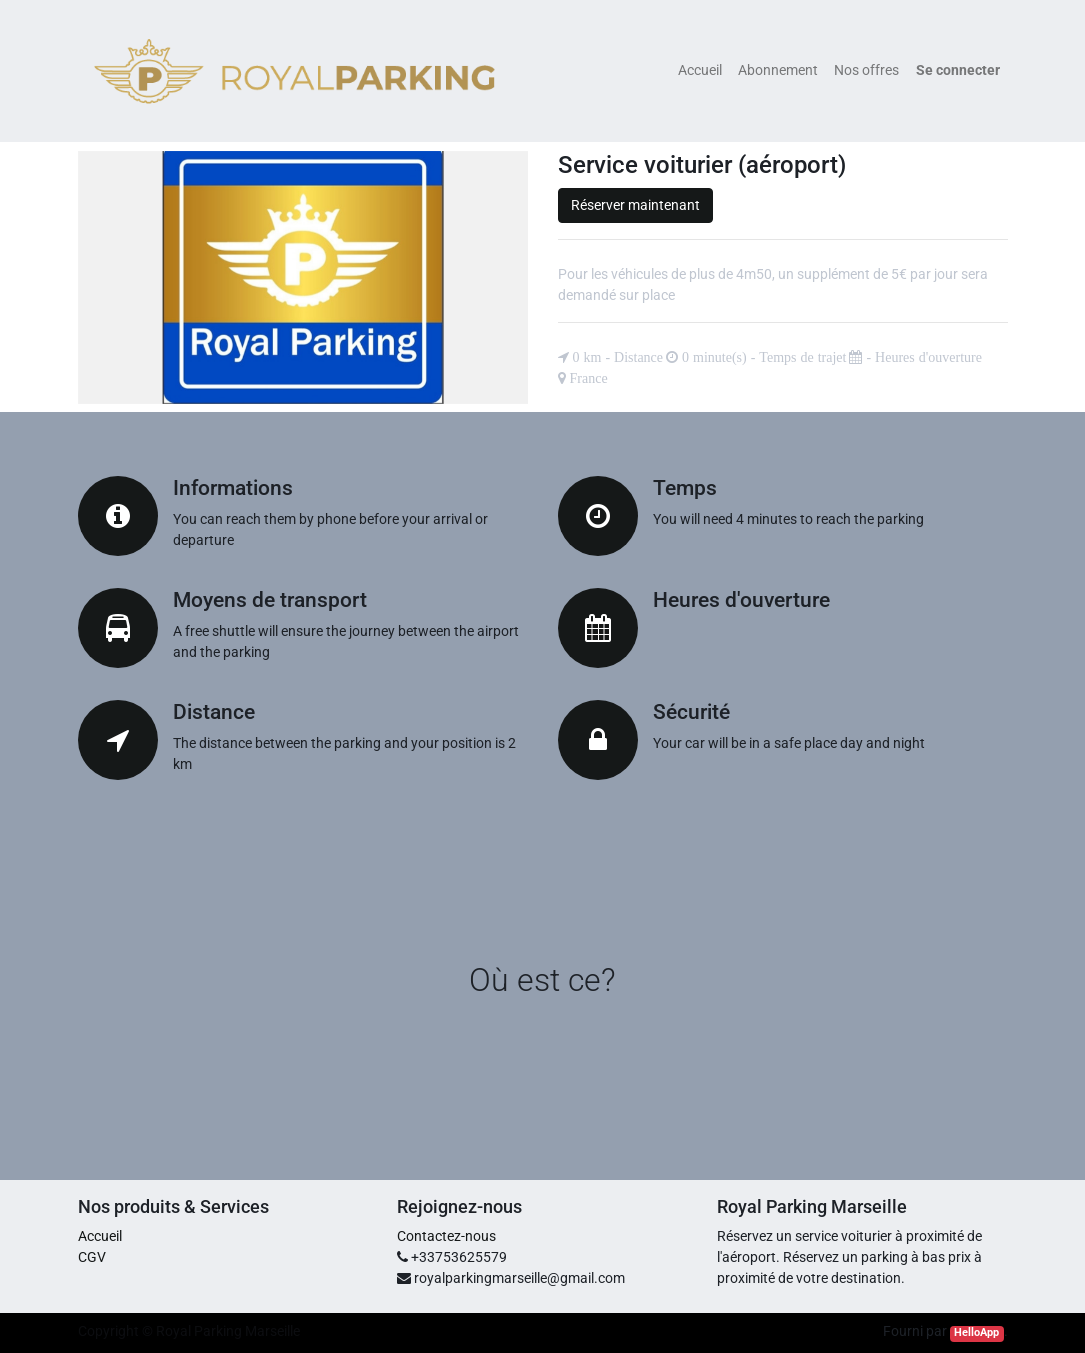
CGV (92, 1257)
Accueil (100, 1236)
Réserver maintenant (635, 205)
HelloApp (976, 1332)
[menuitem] (700, 70)
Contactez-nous (446, 1236)
